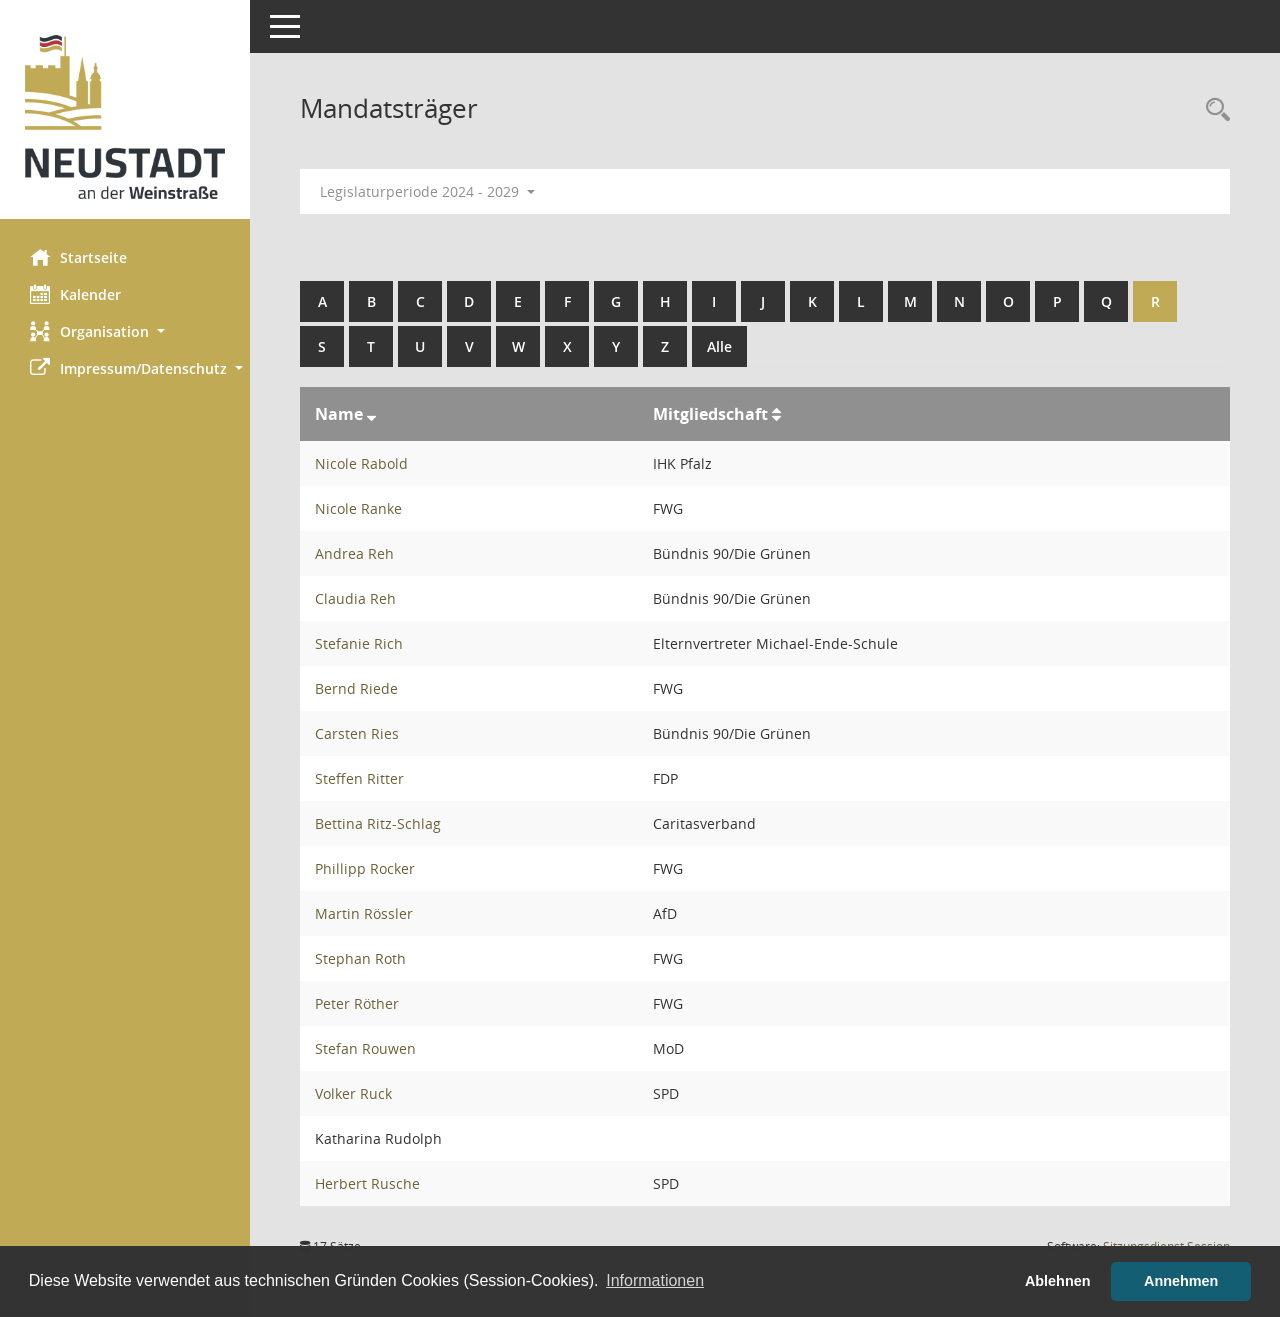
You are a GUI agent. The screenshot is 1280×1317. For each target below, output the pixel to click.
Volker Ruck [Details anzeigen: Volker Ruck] (353, 1093)
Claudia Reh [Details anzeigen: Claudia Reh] (355, 598)
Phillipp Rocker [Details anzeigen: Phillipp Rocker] (365, 868)
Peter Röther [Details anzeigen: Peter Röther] (357, 1003)
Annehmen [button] (1181, 1281)
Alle (719, 346)
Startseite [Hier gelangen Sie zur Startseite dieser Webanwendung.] (78, 257)
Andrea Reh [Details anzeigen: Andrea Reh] (354, 553)
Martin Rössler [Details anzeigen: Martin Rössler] (364, 913)
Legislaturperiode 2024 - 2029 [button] (427, 191)
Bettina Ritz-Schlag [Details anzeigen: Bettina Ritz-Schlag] (378, 823)
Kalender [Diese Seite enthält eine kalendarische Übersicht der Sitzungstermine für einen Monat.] (75, 294)
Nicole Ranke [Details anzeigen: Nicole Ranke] (358, 508)
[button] (125, 331)
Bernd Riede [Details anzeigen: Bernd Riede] (356, 688)
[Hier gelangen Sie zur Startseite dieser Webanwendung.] (125, 117)
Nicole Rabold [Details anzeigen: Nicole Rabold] (361, 463)
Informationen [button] (655, 1280)
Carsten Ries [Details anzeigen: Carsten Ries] (357, 733)
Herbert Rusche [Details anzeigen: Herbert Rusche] (367, 1183)
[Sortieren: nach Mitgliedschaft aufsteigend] (776, 414)
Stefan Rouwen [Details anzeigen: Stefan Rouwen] (365, 1048)
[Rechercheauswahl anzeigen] (1213, 110)
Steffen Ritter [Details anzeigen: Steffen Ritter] (359, 778)
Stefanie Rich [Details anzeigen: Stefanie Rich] (359, 643)
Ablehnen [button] (1058, 1281)
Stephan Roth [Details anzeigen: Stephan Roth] (360, 958)
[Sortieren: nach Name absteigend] (371, 414)
